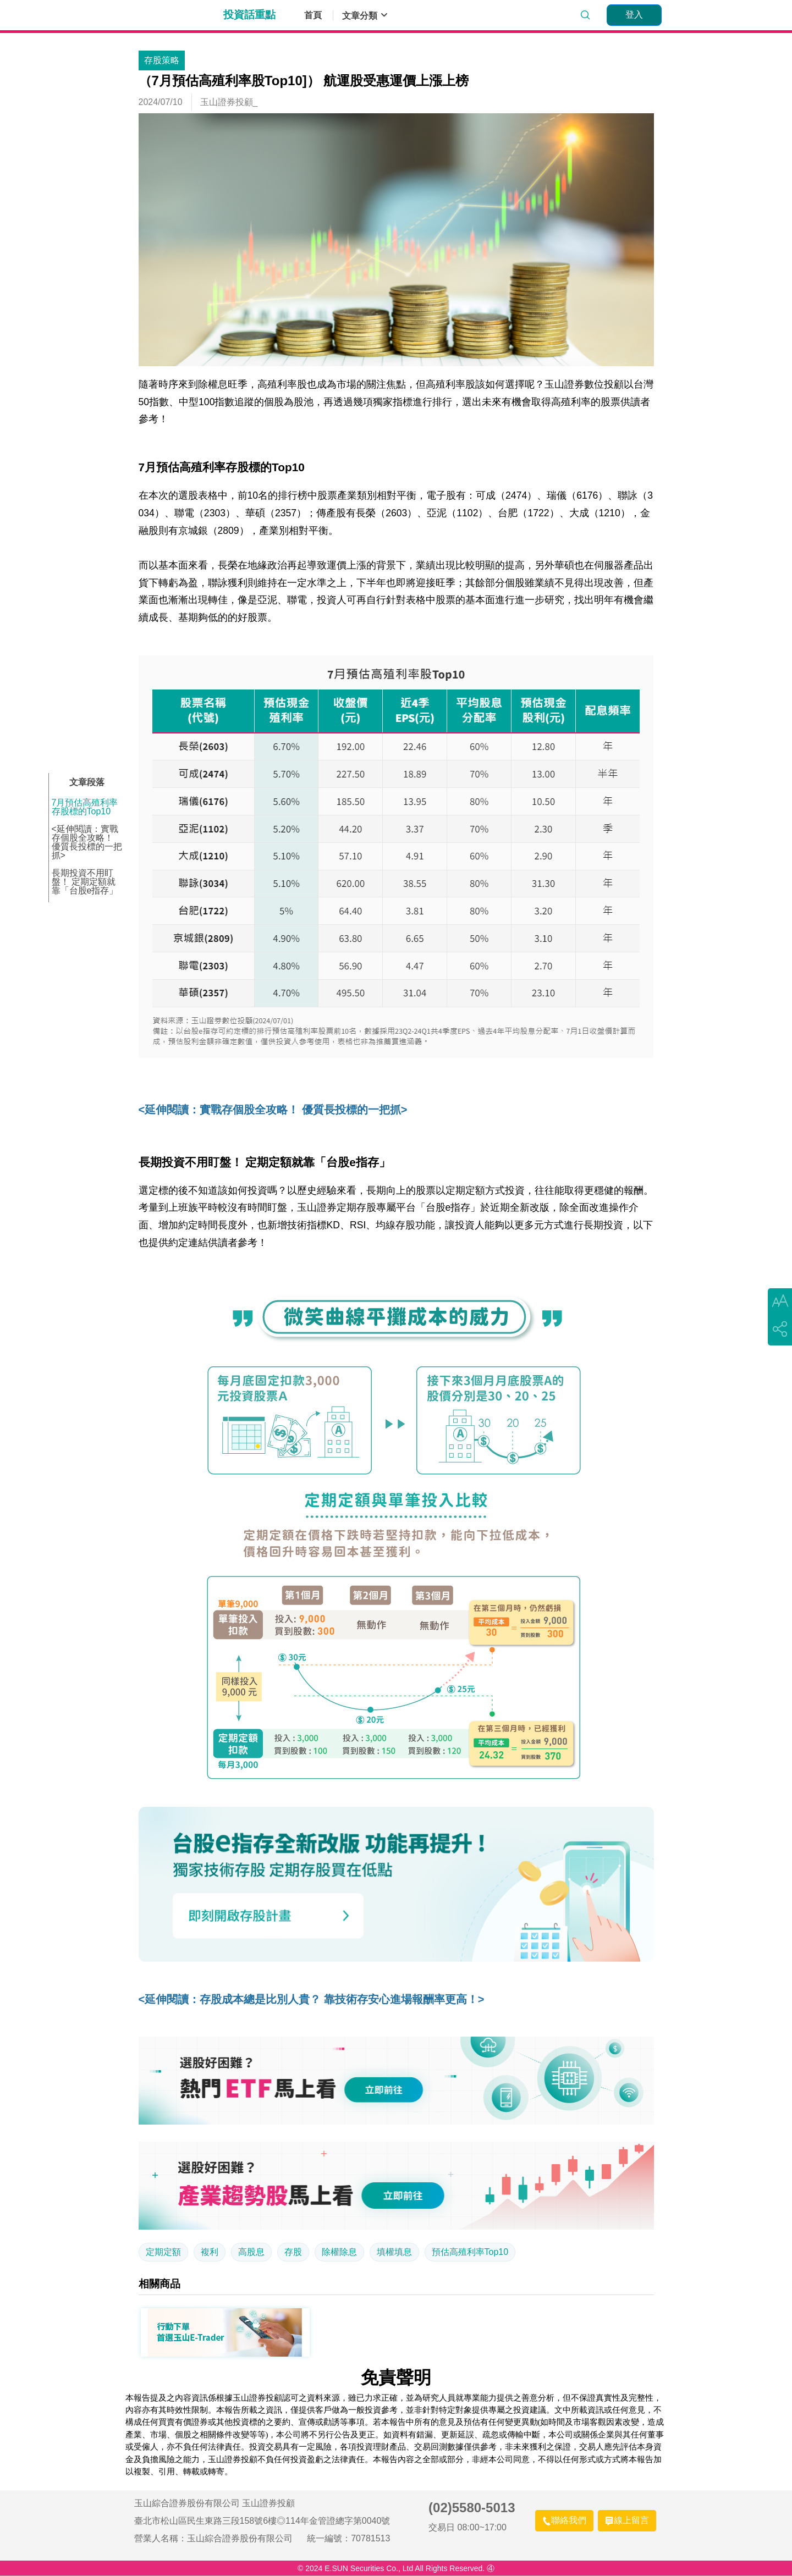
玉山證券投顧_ (229, 102)
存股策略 (161, 60)
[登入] (634, 15)
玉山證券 (174, 15)
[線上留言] (627, 2520)
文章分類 (365, 15)
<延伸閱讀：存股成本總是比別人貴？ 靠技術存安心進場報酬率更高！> (312, 1999)
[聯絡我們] (564, 2520)
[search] (585, 15)
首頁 (313, 15)
